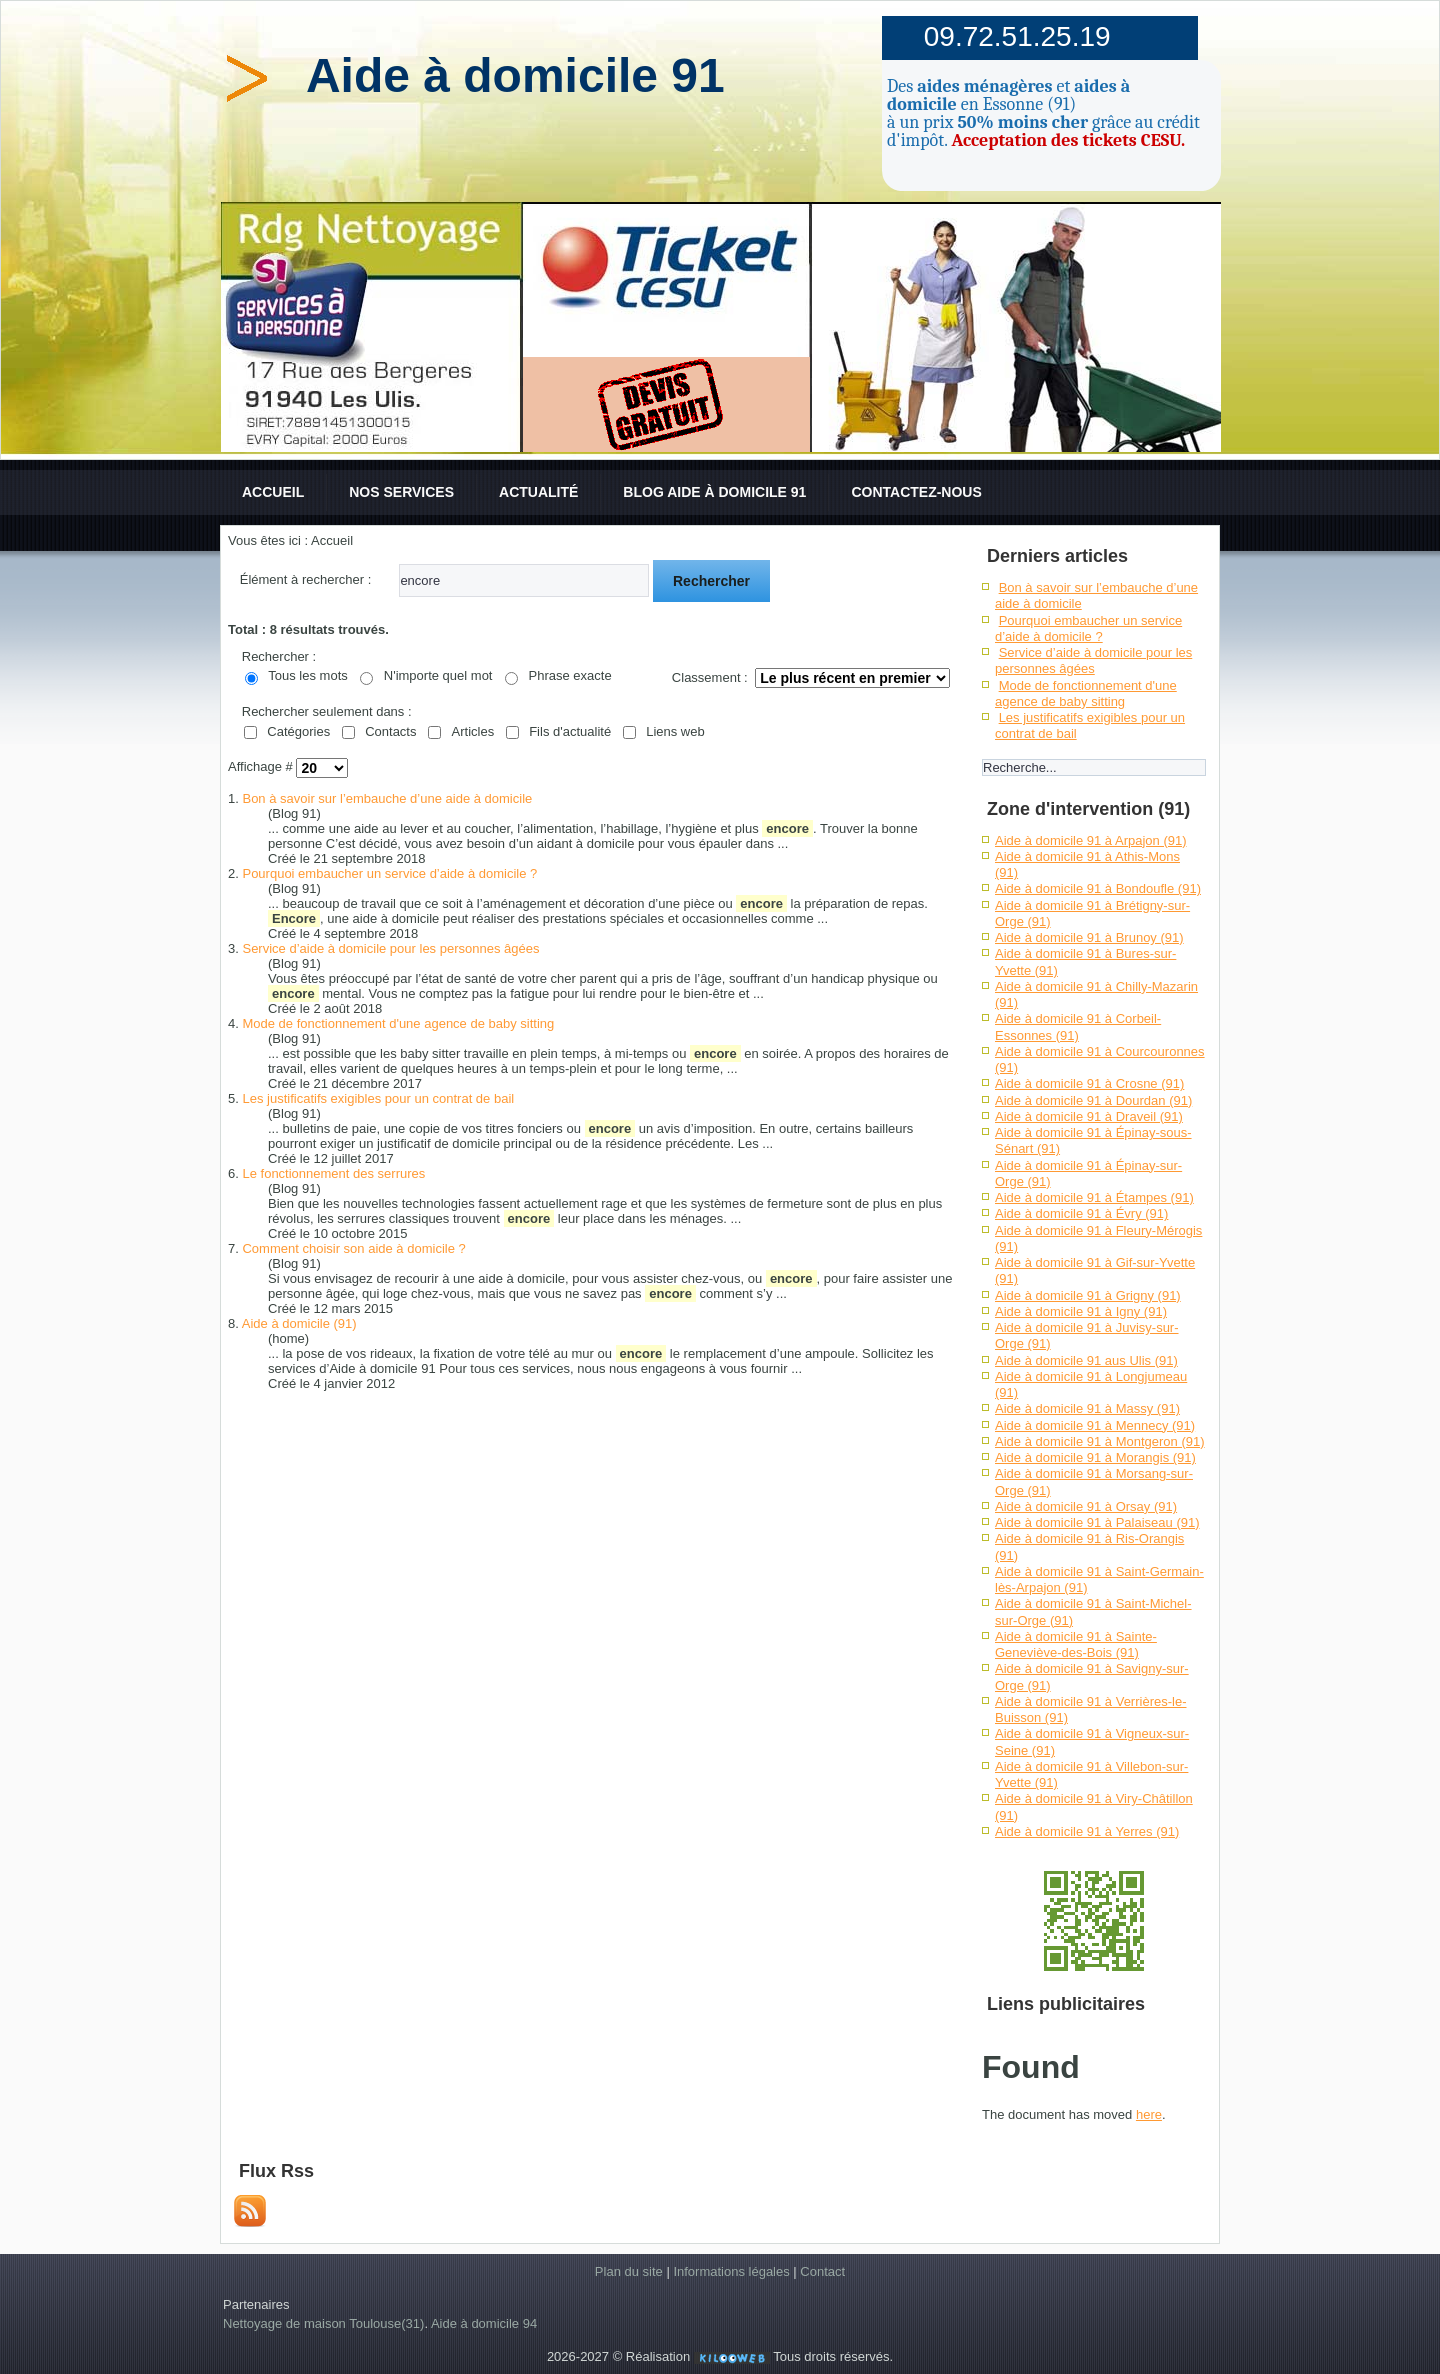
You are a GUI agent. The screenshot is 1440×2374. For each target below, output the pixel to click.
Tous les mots (307, 675)
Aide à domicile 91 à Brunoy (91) (1089, 937)
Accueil (273, 492)
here (1149, 2114)
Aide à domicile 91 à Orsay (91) (1086, 1506)
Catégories (298, 731)
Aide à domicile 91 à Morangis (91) (1095, 1457)
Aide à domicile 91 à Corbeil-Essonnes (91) (1078, 1026)
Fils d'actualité (570, 731)
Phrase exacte (570, 675)
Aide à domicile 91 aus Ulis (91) (1086, 1360)
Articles (473, 731)
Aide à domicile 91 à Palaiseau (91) (1097, 1522)
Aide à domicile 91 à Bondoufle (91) (1098, 888)
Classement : (710, 677)
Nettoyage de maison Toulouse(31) (323, 2323)
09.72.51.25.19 (1017, 36)
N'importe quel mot (438, 675)
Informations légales (731, 2271)
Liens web (675, 731)
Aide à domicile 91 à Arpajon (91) (1091, 840)
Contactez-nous (916, 492)
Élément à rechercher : (306, 579)
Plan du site (629, 2271)
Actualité (538, 492)
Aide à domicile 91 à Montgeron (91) (1100, 1441)
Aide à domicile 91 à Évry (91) (1081, 1213)
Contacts (390, 731)
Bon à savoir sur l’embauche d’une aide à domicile (387, 798)
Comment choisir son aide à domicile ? (353, 1248)
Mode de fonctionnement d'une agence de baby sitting (398, 1023)
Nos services (401, 492)
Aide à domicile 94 (484, 2323)
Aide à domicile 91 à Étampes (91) (1094, 1197)
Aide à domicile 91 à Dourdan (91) (1093, 1100)
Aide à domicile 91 (515, 75)
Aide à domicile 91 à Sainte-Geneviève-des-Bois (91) (1076, 1644)
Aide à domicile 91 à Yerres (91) (1087, 1831)
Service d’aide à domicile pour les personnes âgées (390, 948)
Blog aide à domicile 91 (714, 492)
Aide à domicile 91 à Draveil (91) (1089, 1116)
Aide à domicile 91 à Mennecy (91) (1095, 1425)
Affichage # (262, 767)
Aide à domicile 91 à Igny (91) (1081, 1311)
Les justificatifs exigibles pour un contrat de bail (378, 1098)
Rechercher (711, 581)
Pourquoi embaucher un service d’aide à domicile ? (389, 873)
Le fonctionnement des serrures (333, 1173)
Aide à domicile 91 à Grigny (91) (1088, 1295)
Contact (822, 2271)
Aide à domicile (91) (299, 1323)
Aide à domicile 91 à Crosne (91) (1089, 1083)
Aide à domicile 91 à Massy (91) (1087, 1408)
